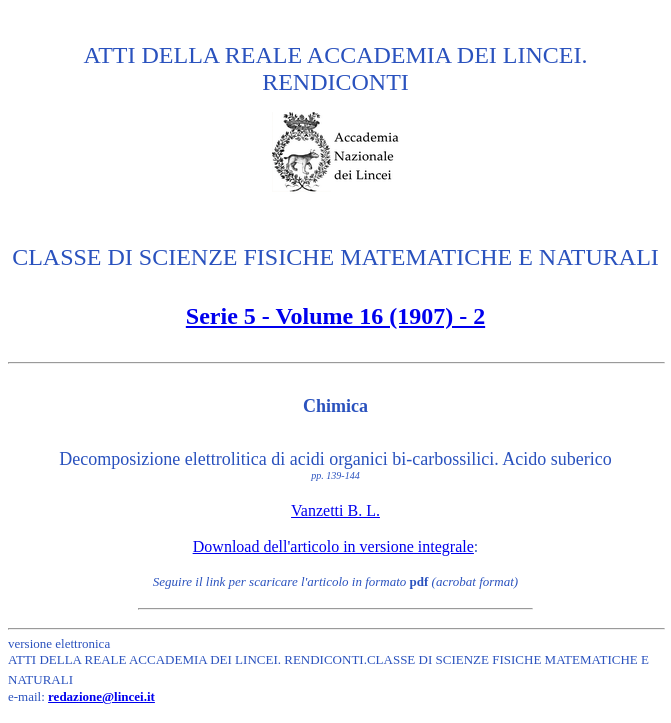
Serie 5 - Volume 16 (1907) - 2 (335, 316)
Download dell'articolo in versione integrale (333, 546)
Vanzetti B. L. (335, 510)
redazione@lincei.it (101, 696)
